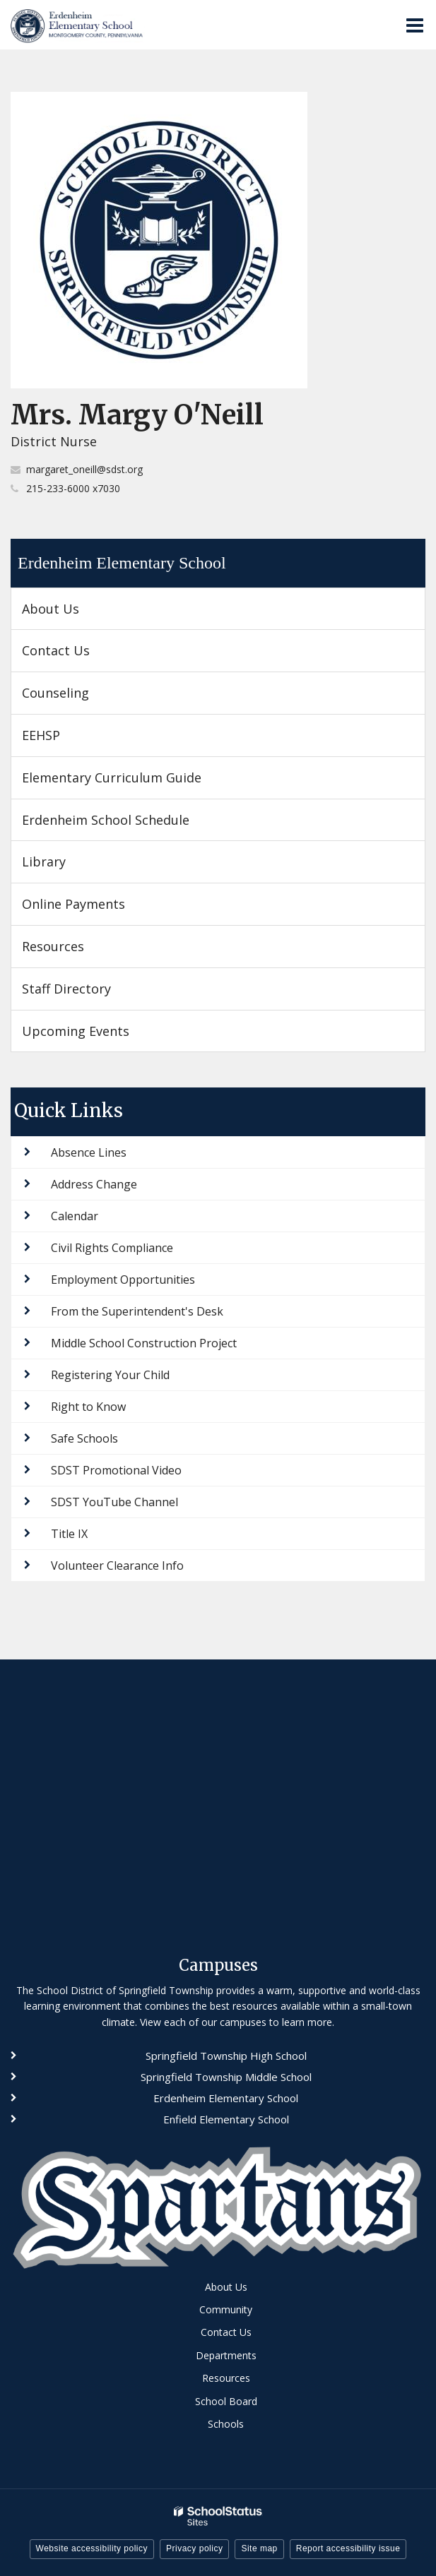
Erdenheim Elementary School (122, 563)
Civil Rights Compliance (112, 1248)
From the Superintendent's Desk (137, 1311)
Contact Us (56, 650)
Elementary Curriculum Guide (111, 777)
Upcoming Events (75, 1030)
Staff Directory (66, 988)
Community (225, 2309)
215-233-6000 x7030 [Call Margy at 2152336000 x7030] (73, 488)
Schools (226, 2424)
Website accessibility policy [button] (92, 2548)
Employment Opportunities (123, 1279)
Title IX (69, 1534)
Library (44, 861)
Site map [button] (259, 2548)
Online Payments (73, 903)
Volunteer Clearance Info (117, 1565)
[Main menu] (415, 24)
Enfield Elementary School (226, 2119)
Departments (226, 2355)
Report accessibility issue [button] (348, 2548)
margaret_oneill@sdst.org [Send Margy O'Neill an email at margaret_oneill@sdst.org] (84, 469)
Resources (53, 946)
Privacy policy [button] (194, 2548)
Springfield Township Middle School (226, 2077)
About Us (50, 608)
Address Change (94, 1184)
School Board (226, 2401)
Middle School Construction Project (144, 1343)
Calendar (74, 1216)
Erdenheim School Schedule (105, 819)
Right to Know (88, 1406)
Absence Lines (88, 1152)
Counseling (55, 692)
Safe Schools (84, 1438)
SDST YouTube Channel (114, 1502)
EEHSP (66, 740)
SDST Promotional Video (116, 1470)
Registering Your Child (110, 1375)
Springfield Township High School (226, 2056)
